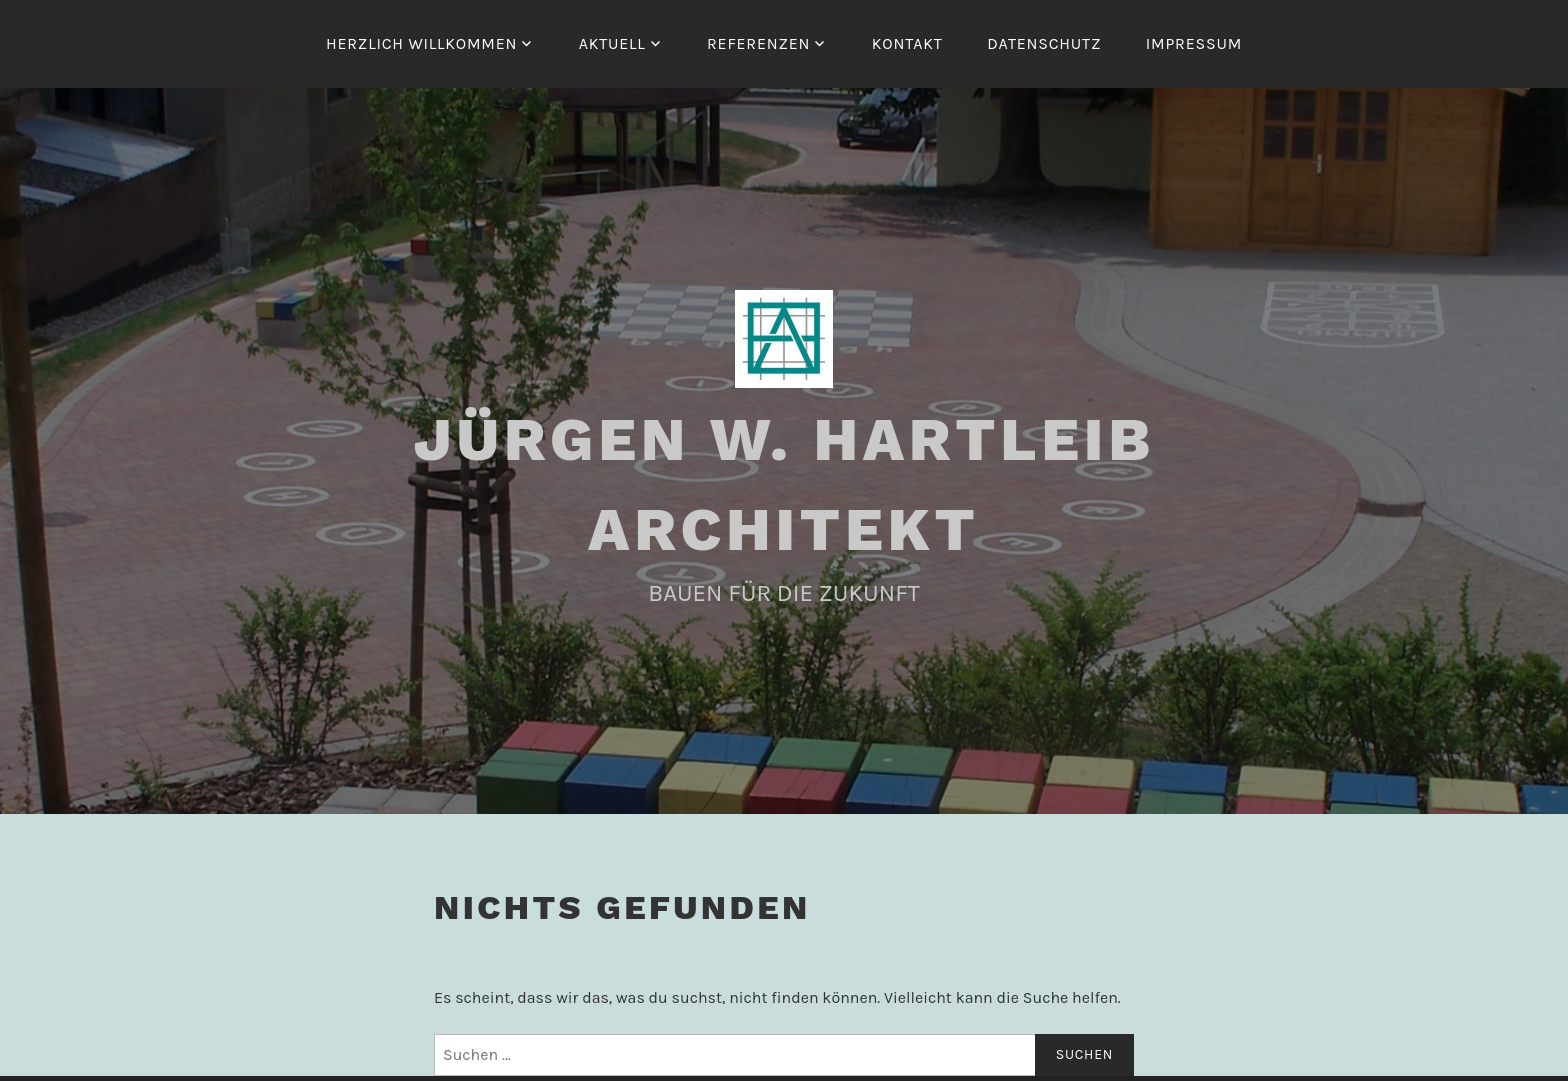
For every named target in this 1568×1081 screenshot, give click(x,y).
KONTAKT (907, 43)
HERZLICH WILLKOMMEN (421, 43)
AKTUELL (612, 43)
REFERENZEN (758, 43)
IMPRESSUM (1194, 43)
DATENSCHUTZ (1044, 43)
